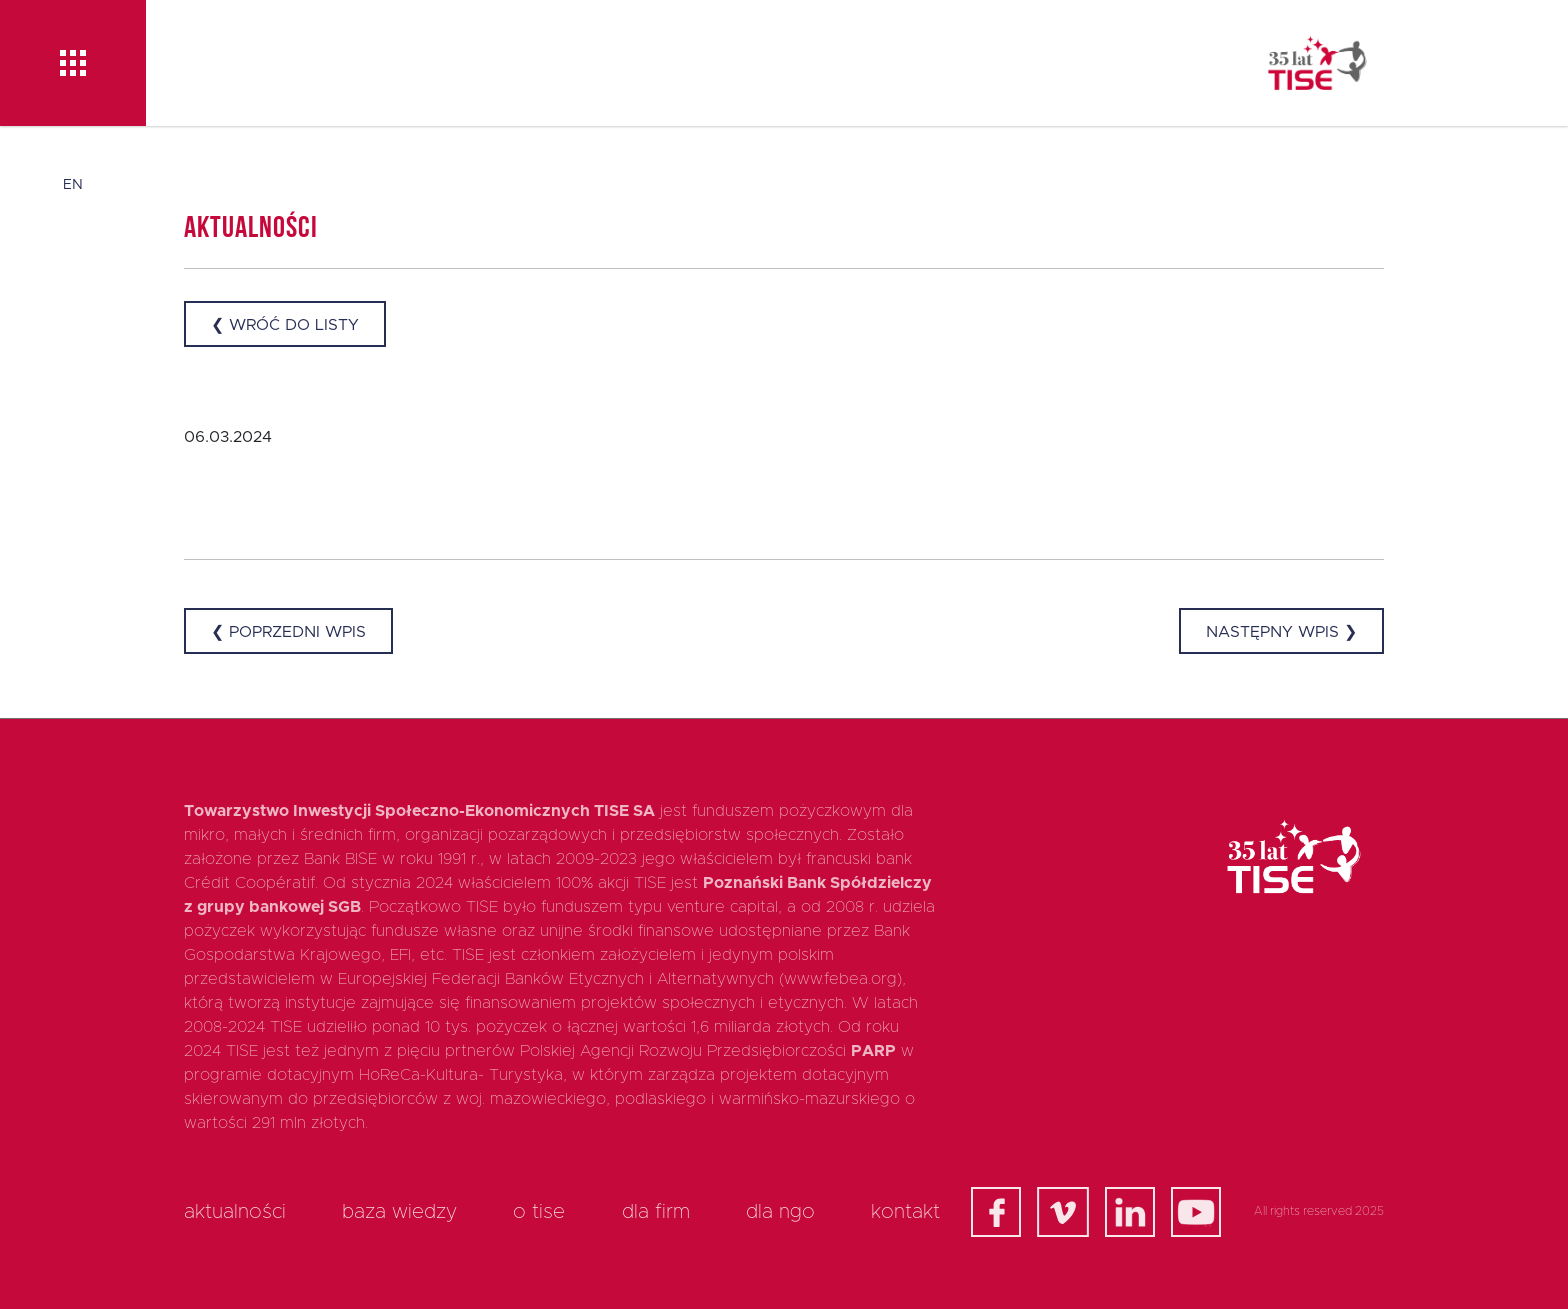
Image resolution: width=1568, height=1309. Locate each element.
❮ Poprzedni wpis (288, 632)
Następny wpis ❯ (1281, 632)
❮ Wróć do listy (285, 325)
